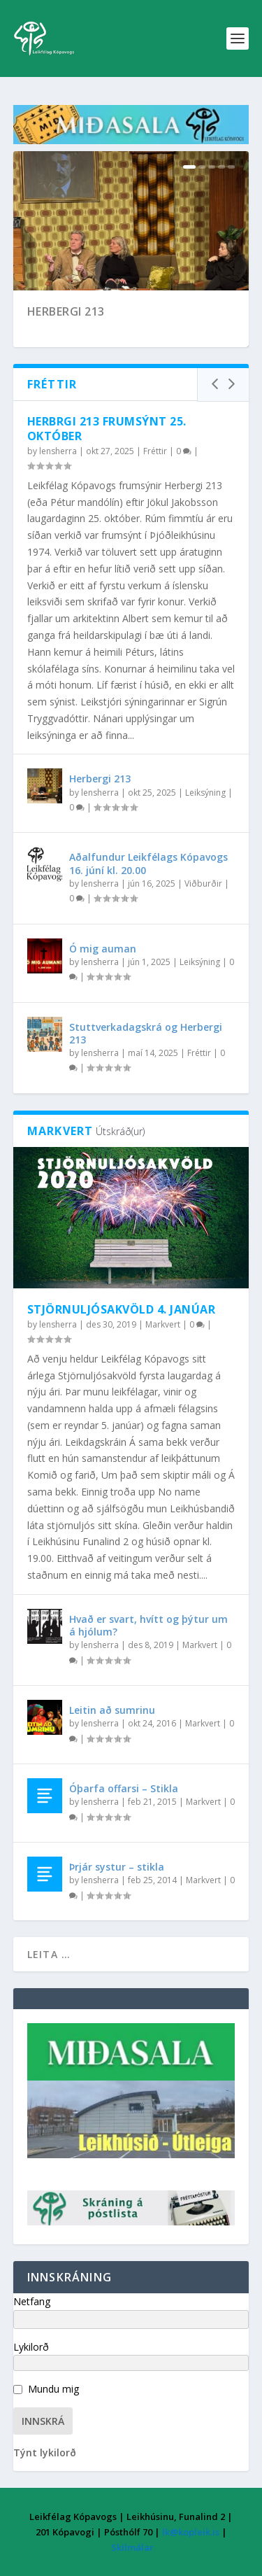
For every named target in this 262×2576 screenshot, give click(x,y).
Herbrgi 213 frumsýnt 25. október (107, 429)
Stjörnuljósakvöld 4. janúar (121, 1309)
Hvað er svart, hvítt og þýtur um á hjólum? (148, 1625)
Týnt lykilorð (44, 2452)
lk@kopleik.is (190, 2532)
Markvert (162, 1324)
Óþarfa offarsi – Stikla (123, 1788)
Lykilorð (31, 2346)
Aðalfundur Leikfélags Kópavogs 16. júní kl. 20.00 (148, 863)
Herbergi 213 (66, 311)
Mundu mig (53, 2388)
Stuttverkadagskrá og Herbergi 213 (145, 1033)
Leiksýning (205, 792)
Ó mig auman (102, 948)
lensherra (58, 451)
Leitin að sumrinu (112, 1710)
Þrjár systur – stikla (116, 1866)
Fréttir (155, 451)
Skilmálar (132, 2547)
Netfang (31, 2301)
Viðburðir (203, 883)
